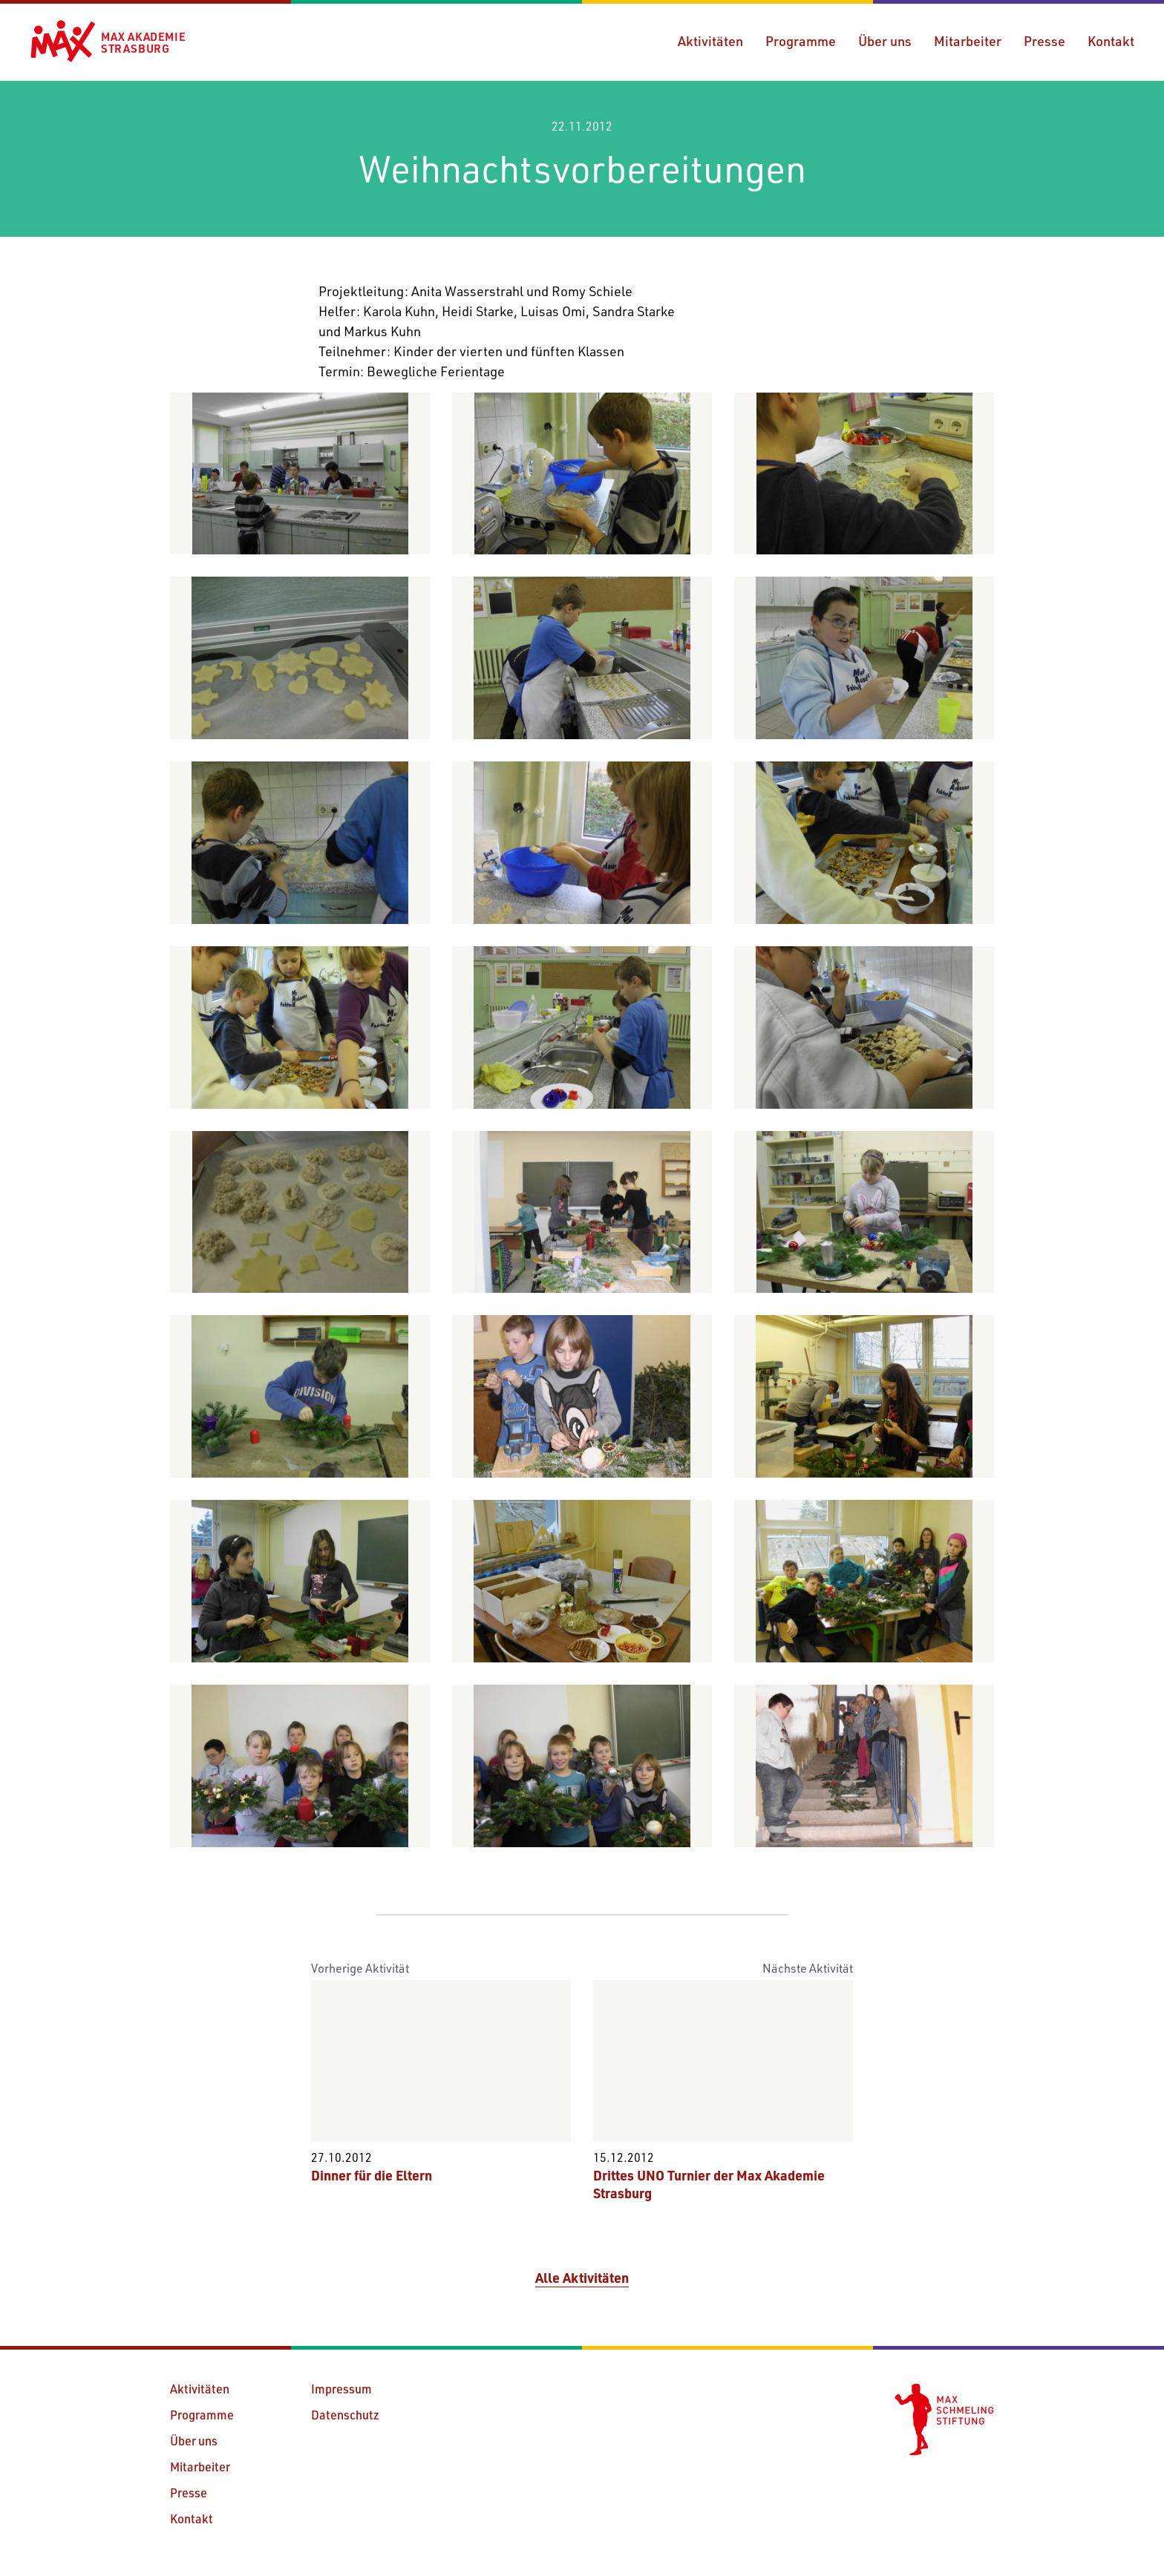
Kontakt (1111, 41)
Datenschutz (345, 2414)
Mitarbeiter (967, 41)
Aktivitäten (710, 41)
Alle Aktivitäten (582, 2278)
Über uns (885, 41)
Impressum (341, 2388)
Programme (800, 41)
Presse (1044, 41)
